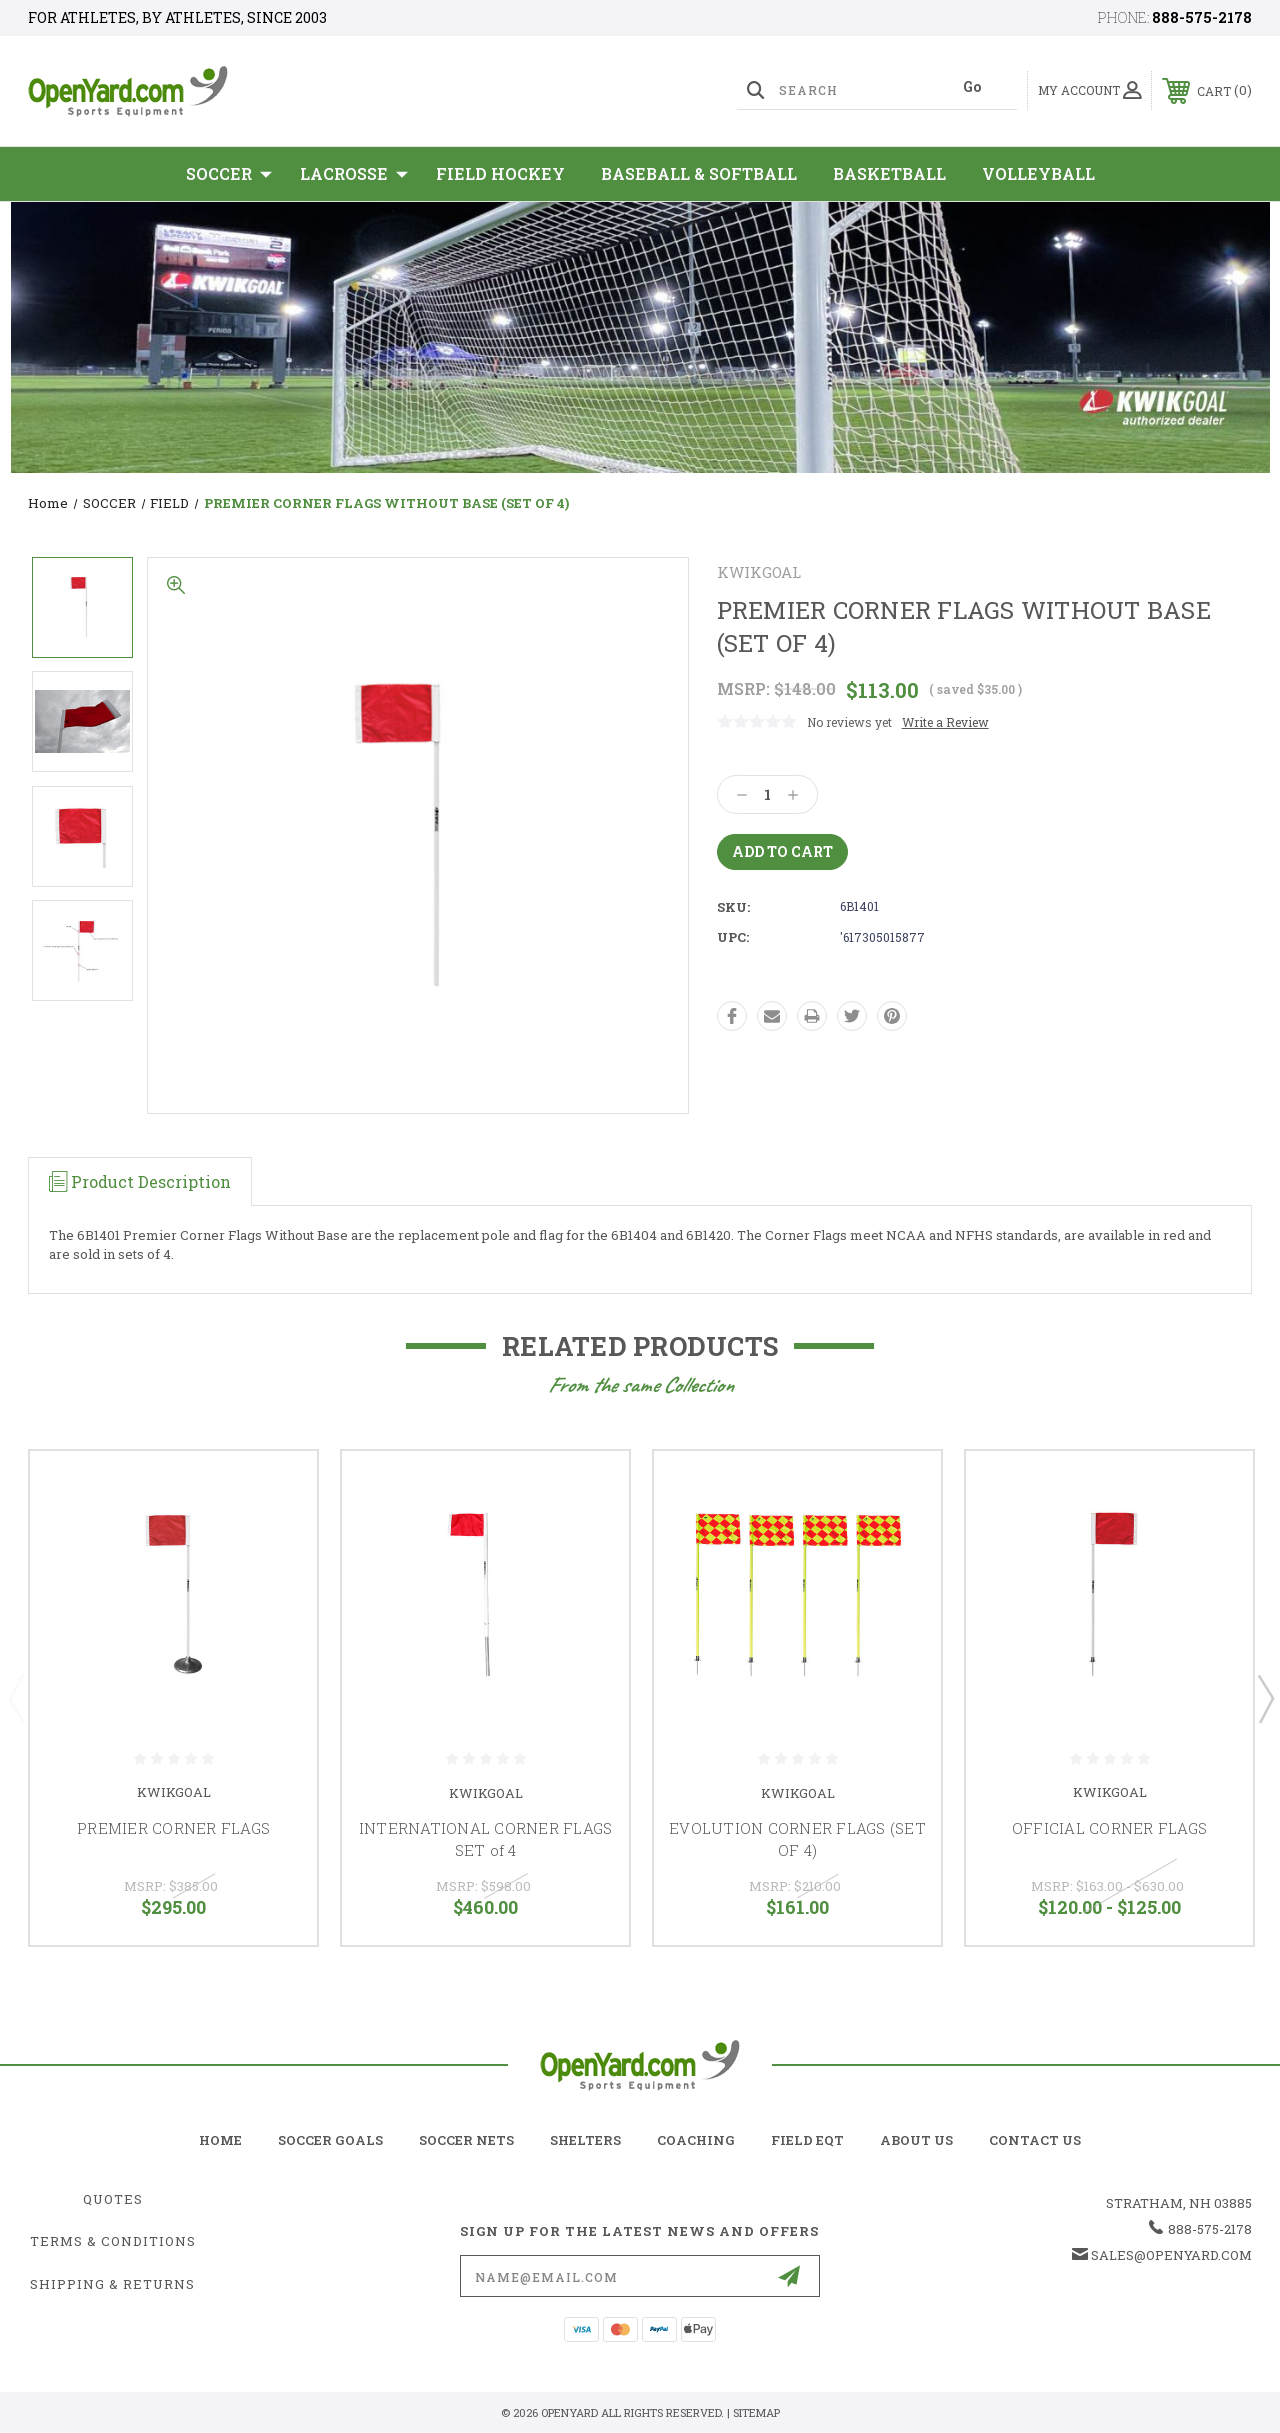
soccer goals (330, 2140)
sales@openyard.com (1171, 2255)
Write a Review (945, 722)
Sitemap (756, 2412)
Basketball (889, 173)
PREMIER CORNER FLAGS (173, 1828)
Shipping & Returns (112, 2284)
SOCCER (229, 174)
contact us (1035, 2140)
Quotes (113, 2199)
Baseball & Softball (699, 173)
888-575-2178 (1202, 17)
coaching (696, 2140)
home (220, 2140)
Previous (16, 1698)
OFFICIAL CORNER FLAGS (1109, 1828)
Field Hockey (500, 173)
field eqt (807, 2140)
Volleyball (1038, 173)
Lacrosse (354, 174)
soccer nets (466, 2140)
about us (916, 2140)
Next (1265, 1698)
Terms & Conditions (113, 2241)
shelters (585, 2140)
